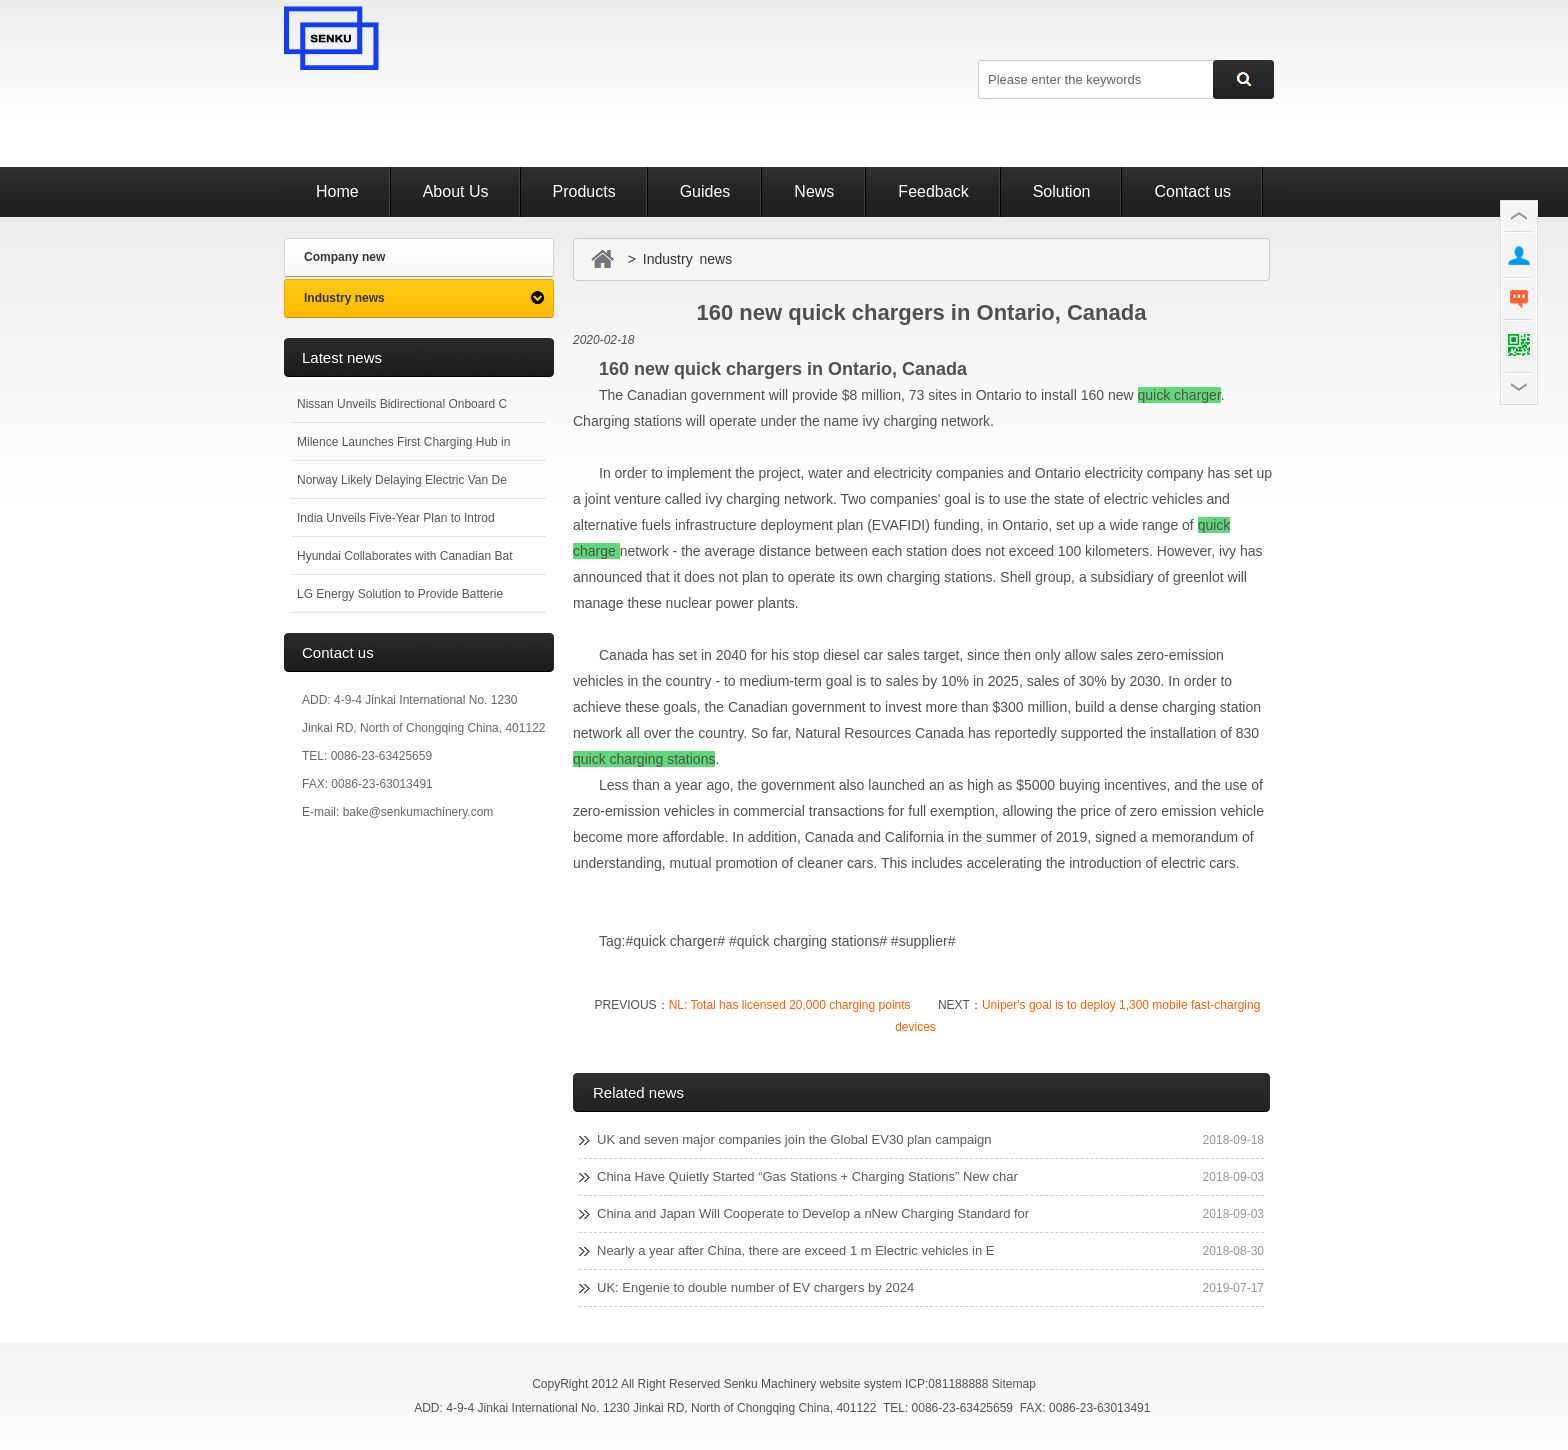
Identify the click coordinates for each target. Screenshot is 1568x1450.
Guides (705, 191)
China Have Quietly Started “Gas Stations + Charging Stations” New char (807, 1176)
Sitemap (1014, 1384)
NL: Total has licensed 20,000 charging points (790, 1005)
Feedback (933, 191)
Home (337, 191)
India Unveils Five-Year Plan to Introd (396, 518)
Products (584, 191)
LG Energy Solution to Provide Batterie (400, 594)
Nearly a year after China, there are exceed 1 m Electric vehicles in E (795, 1250)
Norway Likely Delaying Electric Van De (402, 480)
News (814, 191)
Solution (1062, 191)
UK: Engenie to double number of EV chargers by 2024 (755, 1287)
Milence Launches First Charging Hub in (403, 442)
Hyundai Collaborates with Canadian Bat (404, 556)
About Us (456, 191)
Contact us (1192, 191)
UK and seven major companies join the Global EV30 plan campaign (794, 1139)
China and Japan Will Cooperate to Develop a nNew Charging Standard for (813, 1213)
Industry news (344, 298)
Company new (344, 257)
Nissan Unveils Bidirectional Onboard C (402, 404)
